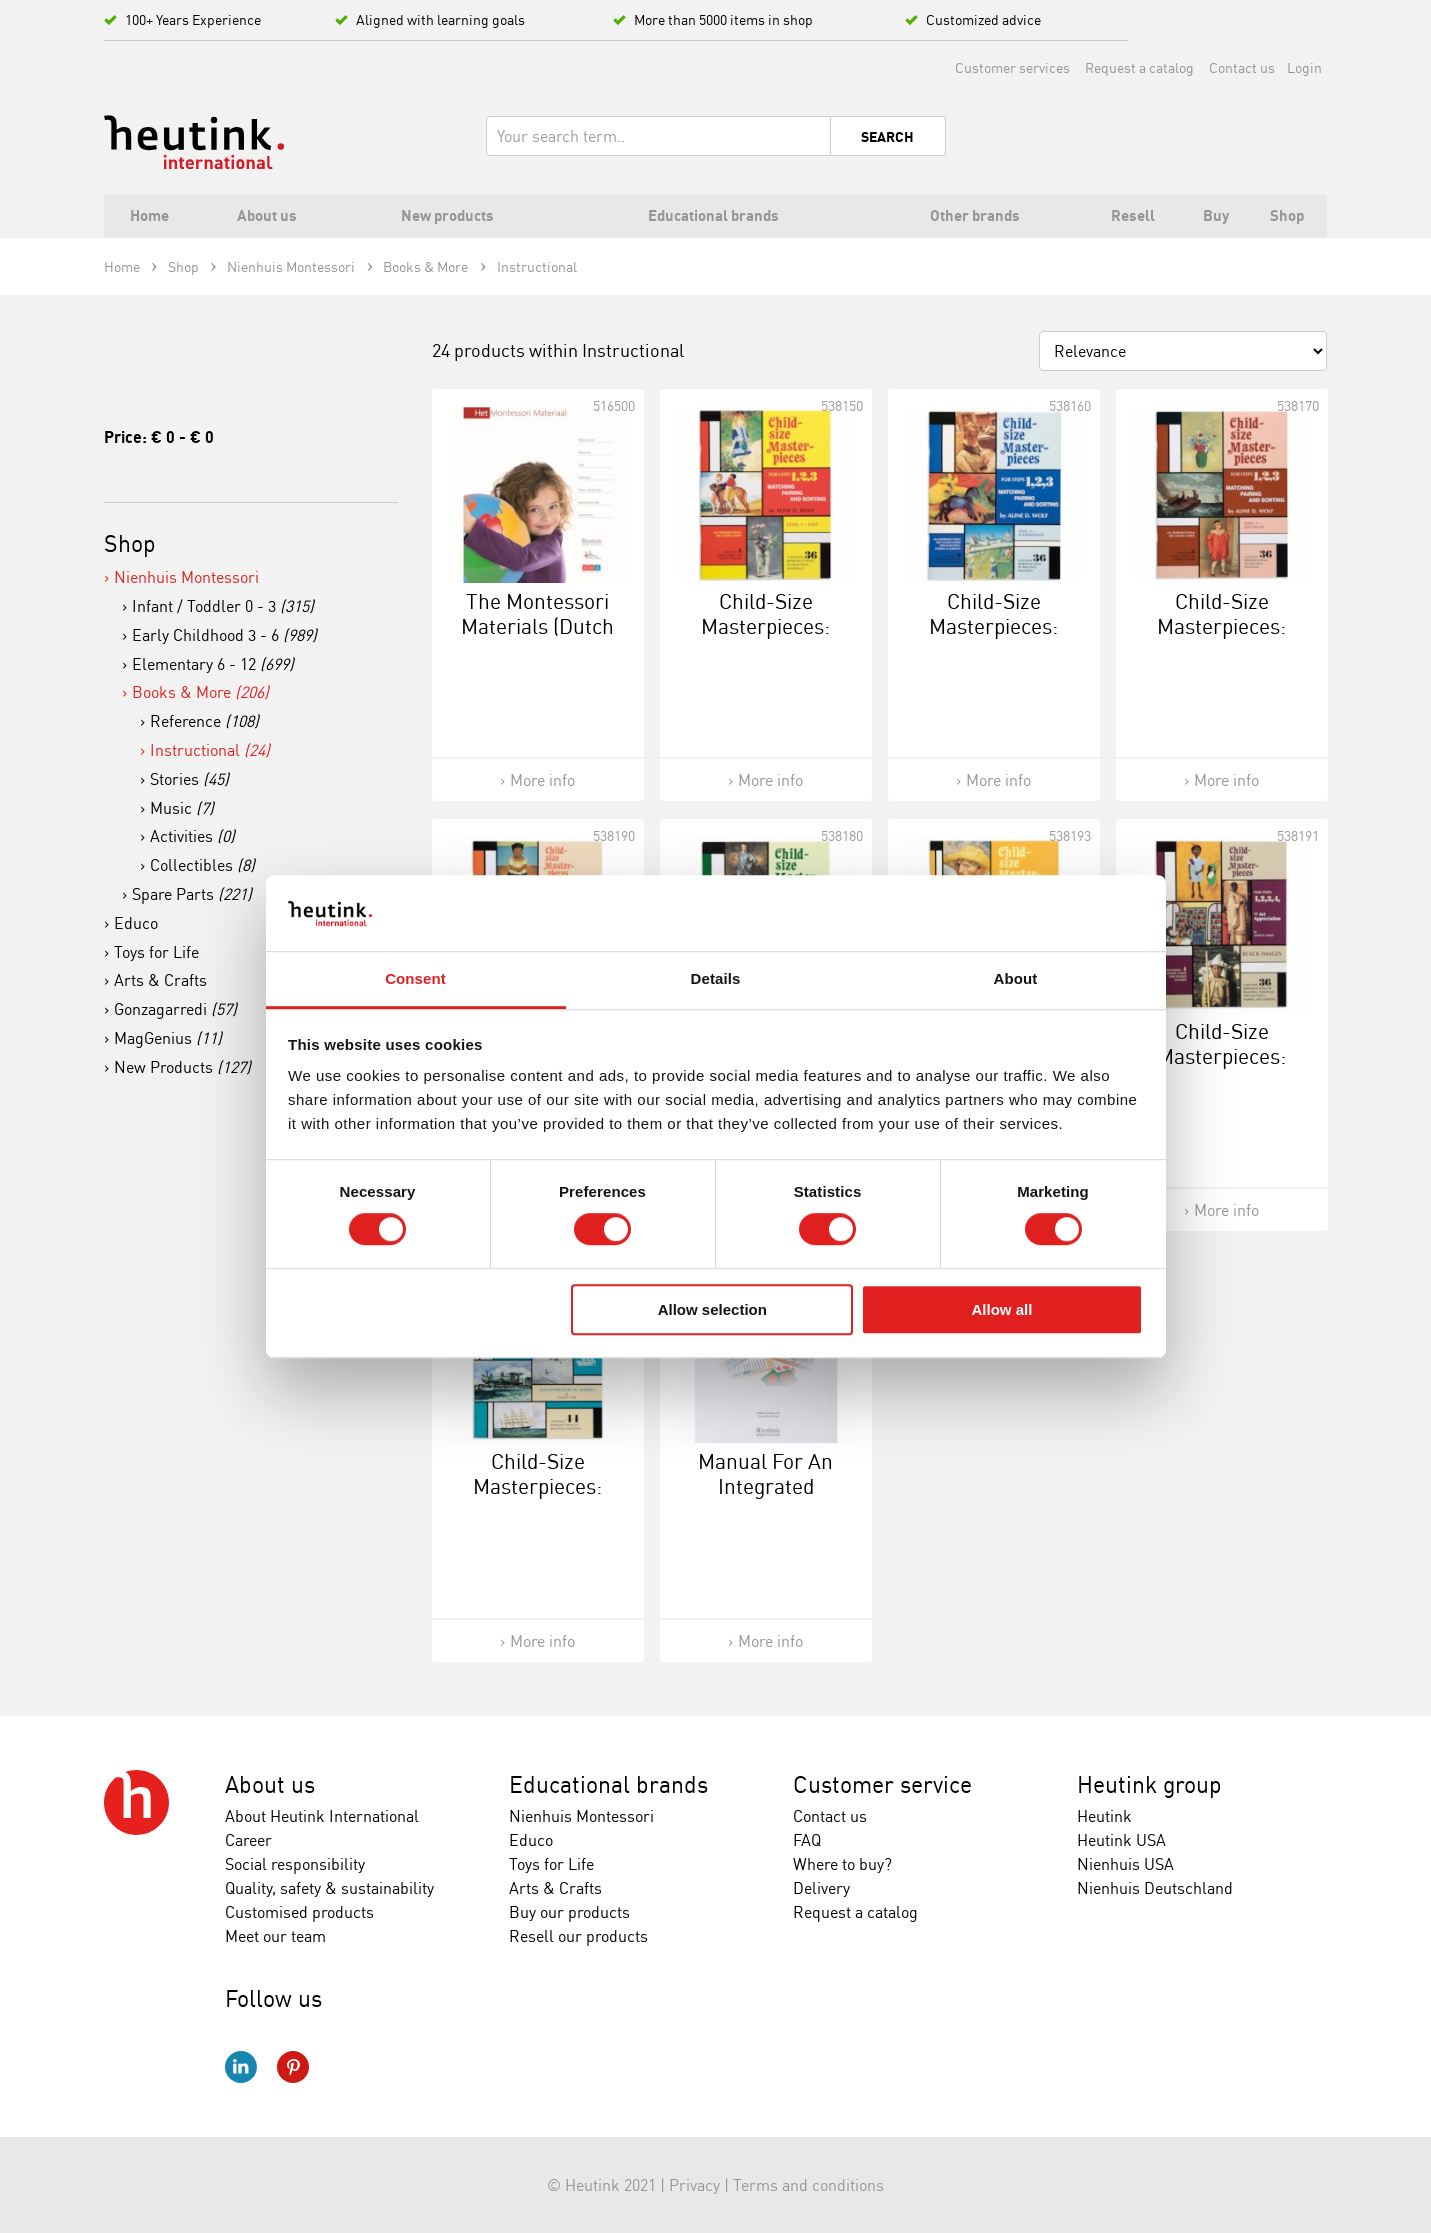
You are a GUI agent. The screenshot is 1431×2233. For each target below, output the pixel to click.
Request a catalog (1139, 67)
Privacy (694, 2185)
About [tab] (1016, 979)
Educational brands (608, 1784)
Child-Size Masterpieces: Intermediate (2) (993, 626)
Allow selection (712, 1309)
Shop (130, 543)
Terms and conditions (808, 2185)
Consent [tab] (415, 979)
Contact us (1242, 67)
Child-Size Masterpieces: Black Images (1221, 1056)
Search (887, 137)
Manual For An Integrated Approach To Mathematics (765, 1499)
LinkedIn (241, 2067)
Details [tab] (716, 979)
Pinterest (293, 2067)
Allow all (1002, 1309)
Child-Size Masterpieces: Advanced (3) (1221, 626)
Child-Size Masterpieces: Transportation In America (538, 1499)
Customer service (882, 1784)
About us (270, 1784)
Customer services (1012, 67)
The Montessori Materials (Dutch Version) (537, 626)
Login (1304, 67)
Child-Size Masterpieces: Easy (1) (765, 626)
